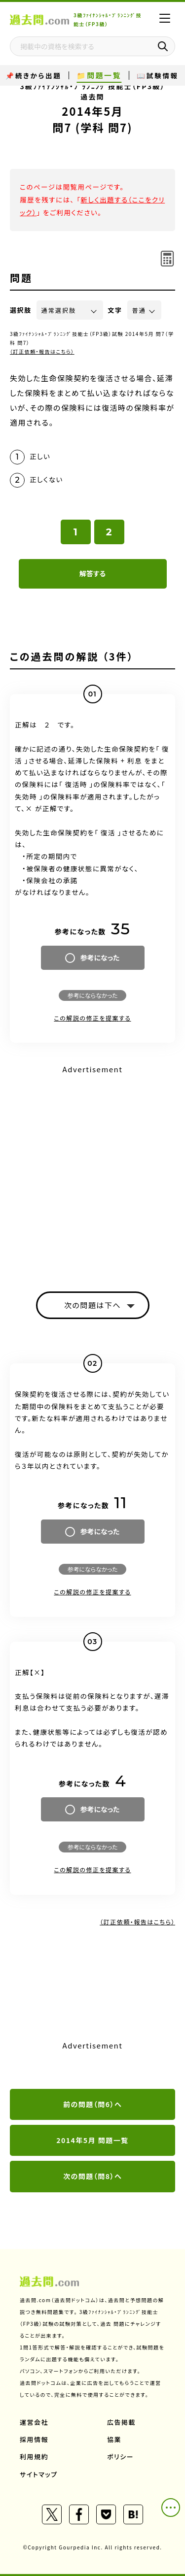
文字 (115, 310)
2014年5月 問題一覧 (92, 2140)
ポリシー (120, 2456)
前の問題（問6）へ (92, 2104)
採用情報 (34, 2439)
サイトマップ (39, 2474)
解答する (92, 573)
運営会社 (34, 2422)
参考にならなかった (92, 995)
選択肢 (21, 310)
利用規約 (34, 2456)
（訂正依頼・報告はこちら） (42, 351)
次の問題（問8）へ (92, 2176)
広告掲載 (121, 2422)
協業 (114, 2439)
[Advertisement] (92, 1169)
